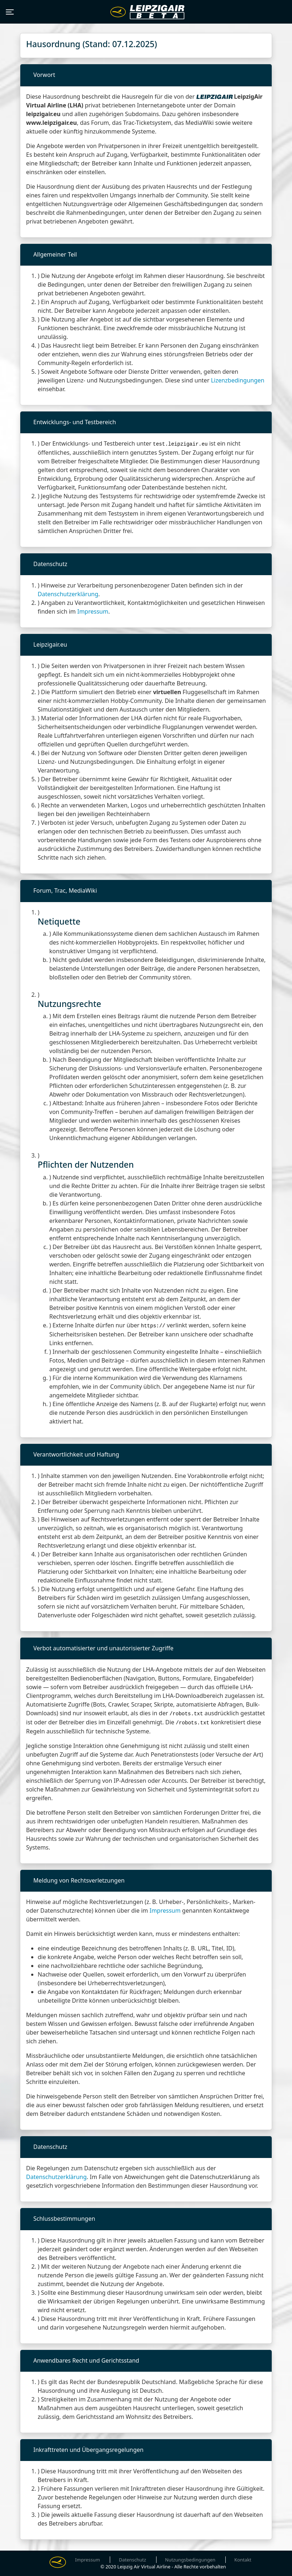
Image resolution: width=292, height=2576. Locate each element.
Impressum (92, 611)
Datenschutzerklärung (68, 594)
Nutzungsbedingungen (190, 2559)
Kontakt (242, 2559)
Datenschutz (132, 2559)
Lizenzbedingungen (237, 380)
